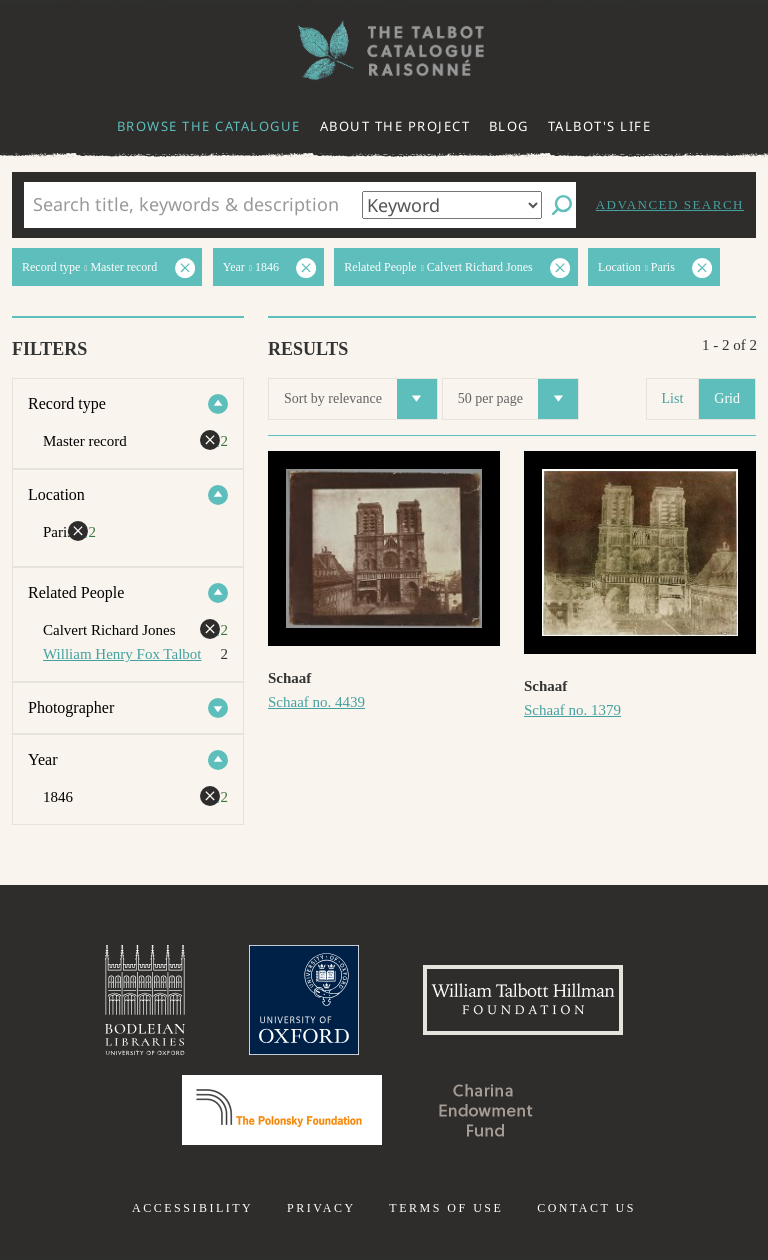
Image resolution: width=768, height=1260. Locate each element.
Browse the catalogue (209, 126)
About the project (395, 126)
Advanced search (670, 204)
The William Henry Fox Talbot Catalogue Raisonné (384, 50)
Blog (509, 126)
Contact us (586, 1208)
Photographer (71, 707)
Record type (67, 403)
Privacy (321, 1208)
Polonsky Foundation (282, 1110)
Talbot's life (600, 126)
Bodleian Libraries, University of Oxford (145, 1000)
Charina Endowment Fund (486, 1110)
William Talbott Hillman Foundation (523, 1000)
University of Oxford (304, 1000)
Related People (76, 592)
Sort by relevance (360, 399)
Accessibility (192, 1208)
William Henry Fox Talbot (122, 654)
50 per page (518, 399)
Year (42, 759)
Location (56, 494)
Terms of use (446, 1208)
